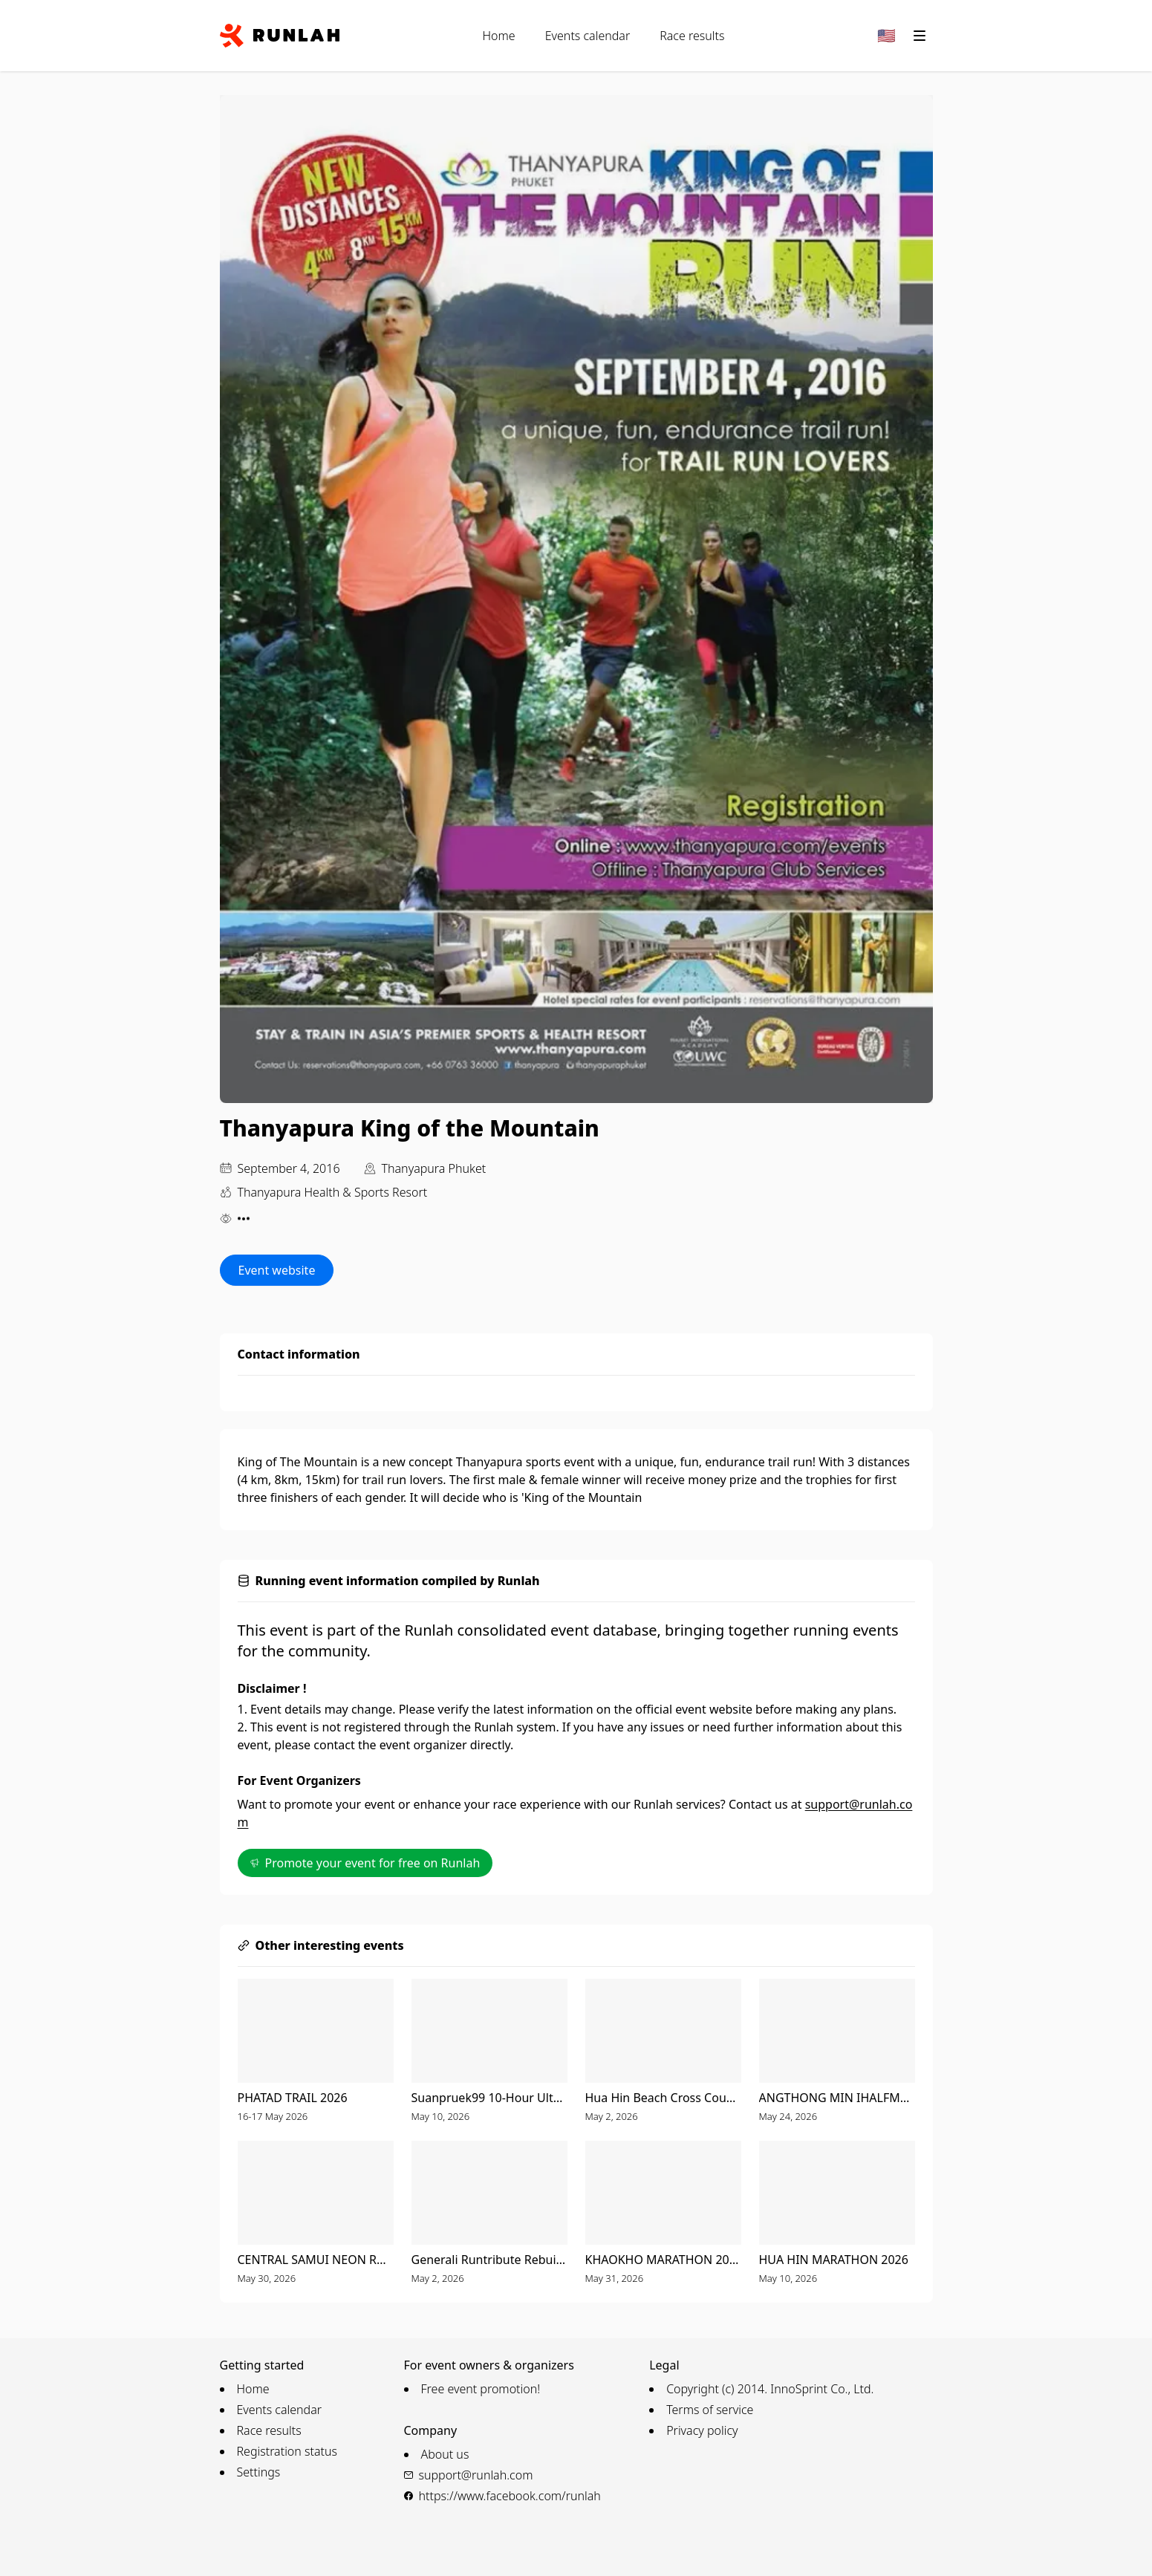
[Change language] (886, 35)
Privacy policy (702, 2430)
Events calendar (588, 35)
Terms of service (709, 2409)
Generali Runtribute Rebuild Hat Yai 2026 (489, 2259)
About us (445, 2454)
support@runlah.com (476, 2475)
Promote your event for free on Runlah (365, 1863)
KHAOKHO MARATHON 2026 (663, 2259)
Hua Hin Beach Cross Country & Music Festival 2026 (663, 2097)
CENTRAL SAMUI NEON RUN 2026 (316, 2259)
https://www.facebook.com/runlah (510, 2496)
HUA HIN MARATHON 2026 (833, 2259)
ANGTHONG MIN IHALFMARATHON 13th (837, 2097)
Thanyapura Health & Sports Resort (333, 1192)
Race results (692, 35)
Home (499, 35)
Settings (259, 2472)
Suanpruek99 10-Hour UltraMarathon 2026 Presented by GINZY (489, 2097)
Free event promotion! (481, 2389)
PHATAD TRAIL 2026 (293, 2097)
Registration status (287, 2451)
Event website (277, 1270)
